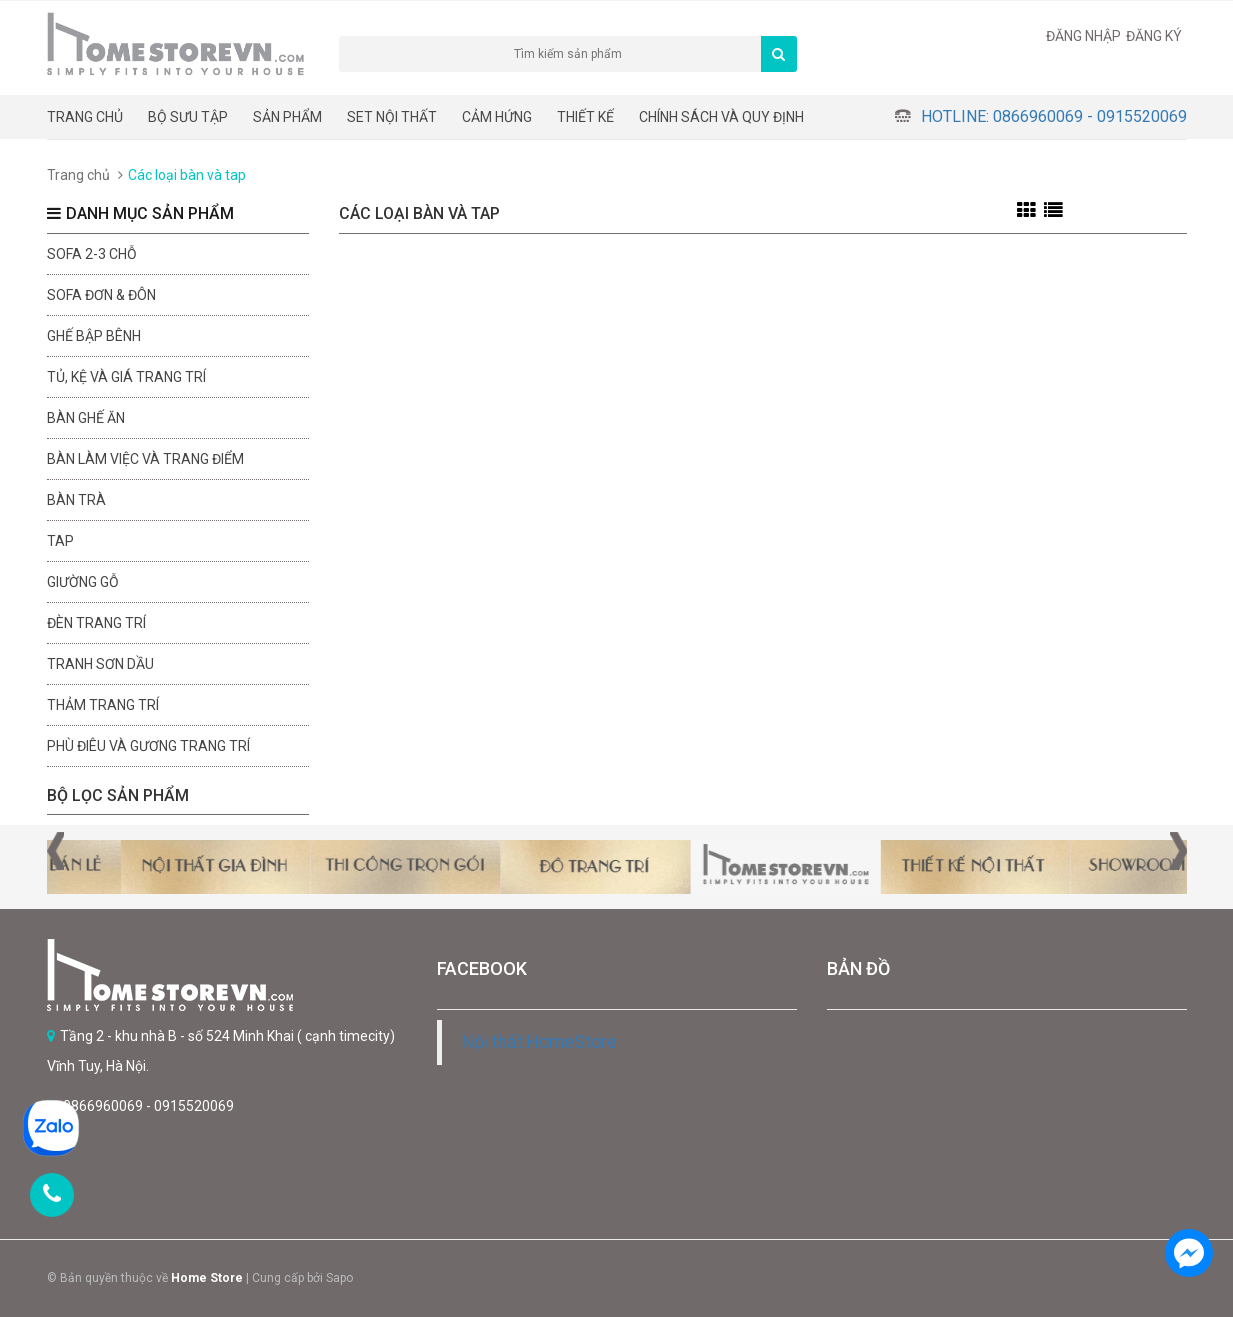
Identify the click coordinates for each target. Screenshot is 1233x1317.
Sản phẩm (287, 117)
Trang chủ (85, 117)
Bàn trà (76, 500)
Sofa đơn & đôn (101, 295)
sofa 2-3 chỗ (92, 254)
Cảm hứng (497, 117)
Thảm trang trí (103, 705)
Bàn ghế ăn (86, 418)
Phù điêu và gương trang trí (148, 746)
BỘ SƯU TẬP (188, 117)
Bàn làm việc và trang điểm (145, 459)
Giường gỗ (83, 582)
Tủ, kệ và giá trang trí (126, 377)
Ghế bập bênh (94, 336)
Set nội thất (392, 117)
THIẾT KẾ (585, 117)
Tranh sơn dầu (100, 664)
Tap (60, 541)
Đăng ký (1154, 36)
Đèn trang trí (96, 623)
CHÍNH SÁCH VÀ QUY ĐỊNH (721, 117)
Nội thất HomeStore (539, 1042)
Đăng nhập (1083, 36)
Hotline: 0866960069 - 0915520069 (1054, 116)
